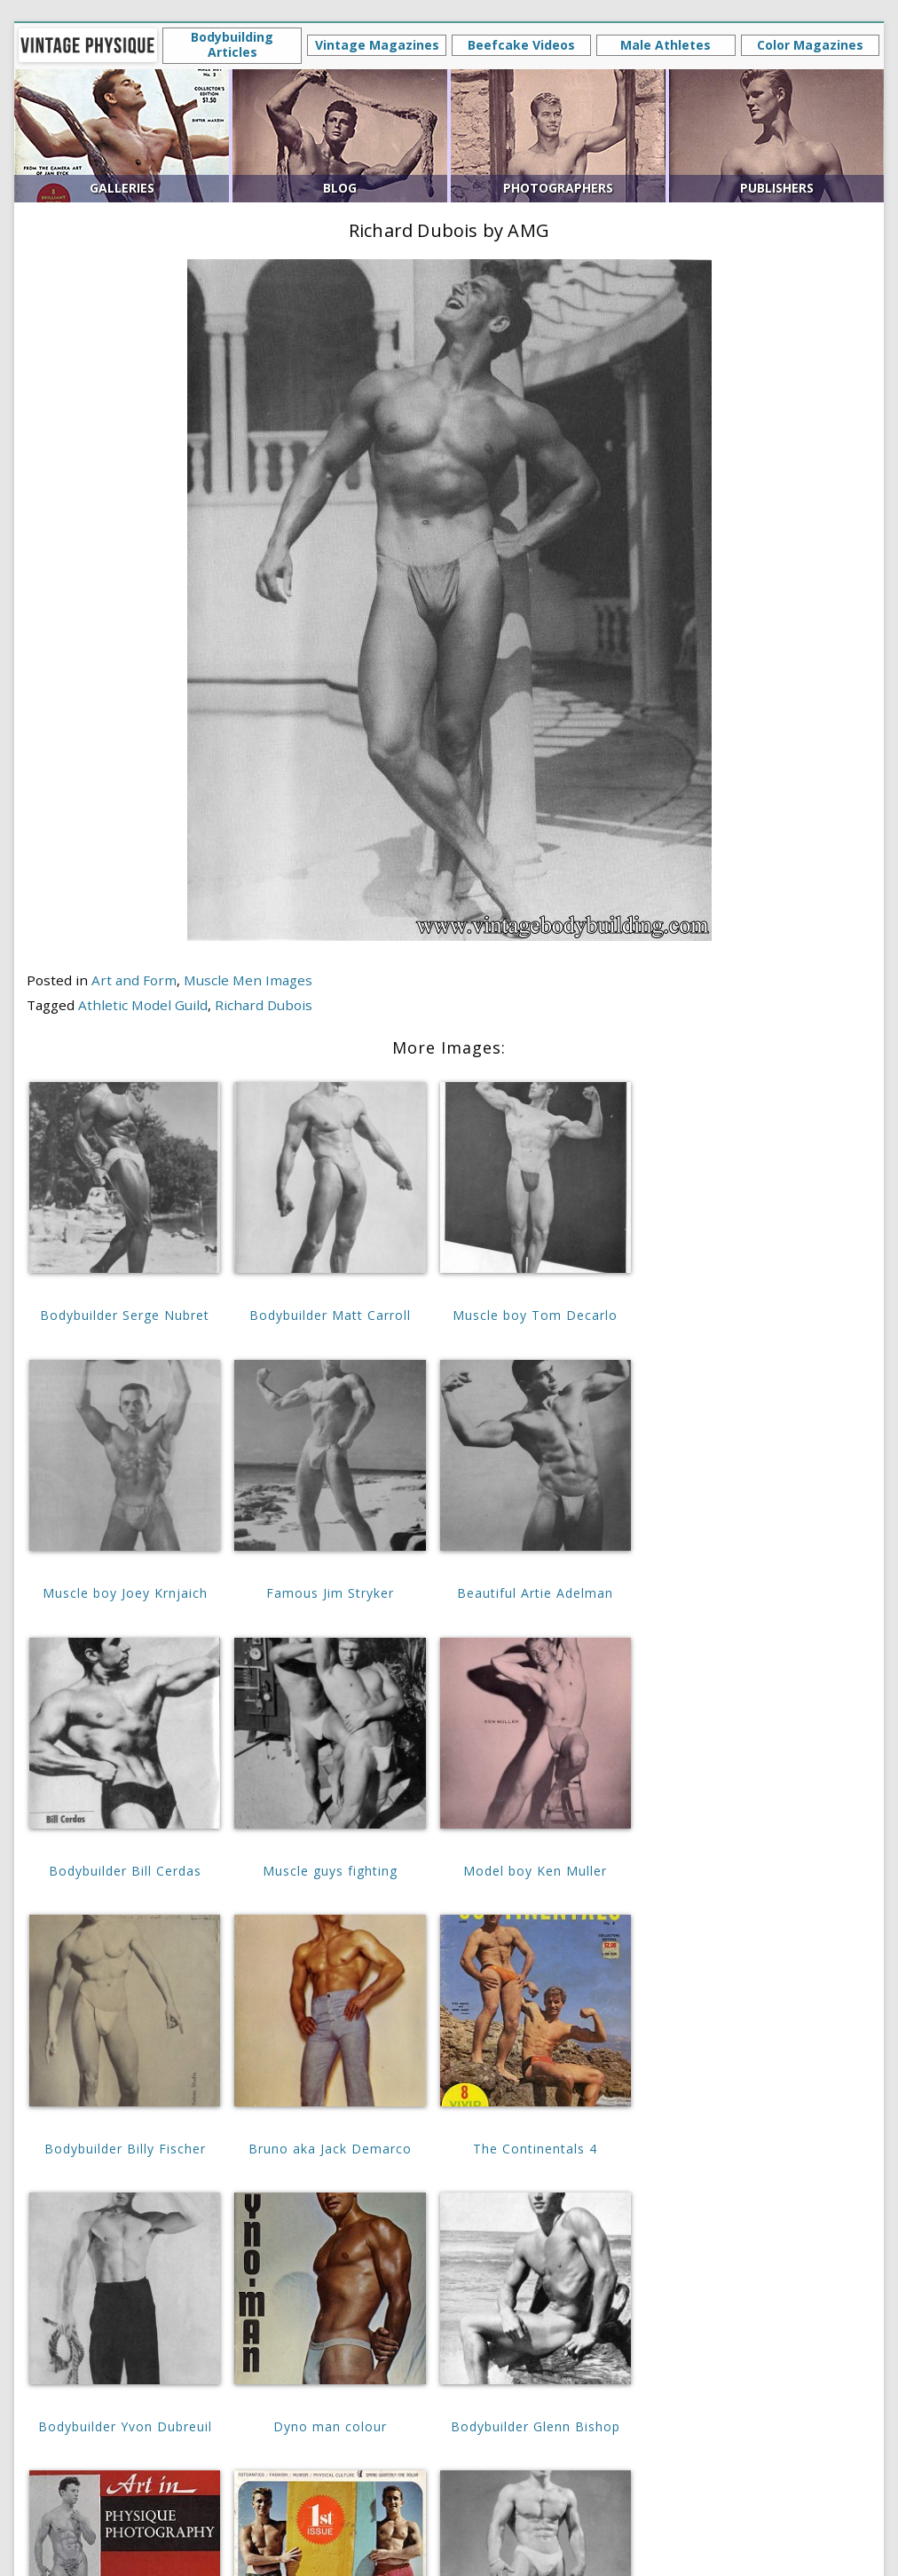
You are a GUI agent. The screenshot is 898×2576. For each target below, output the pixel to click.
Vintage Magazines (377, 44)
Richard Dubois (263, 1005)
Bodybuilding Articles (232, 44)
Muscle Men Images (248, 980)
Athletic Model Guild (143, 1005)
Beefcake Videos (521, 44)
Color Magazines (810, 44)
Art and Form (134, 980)
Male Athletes (665, 44)
